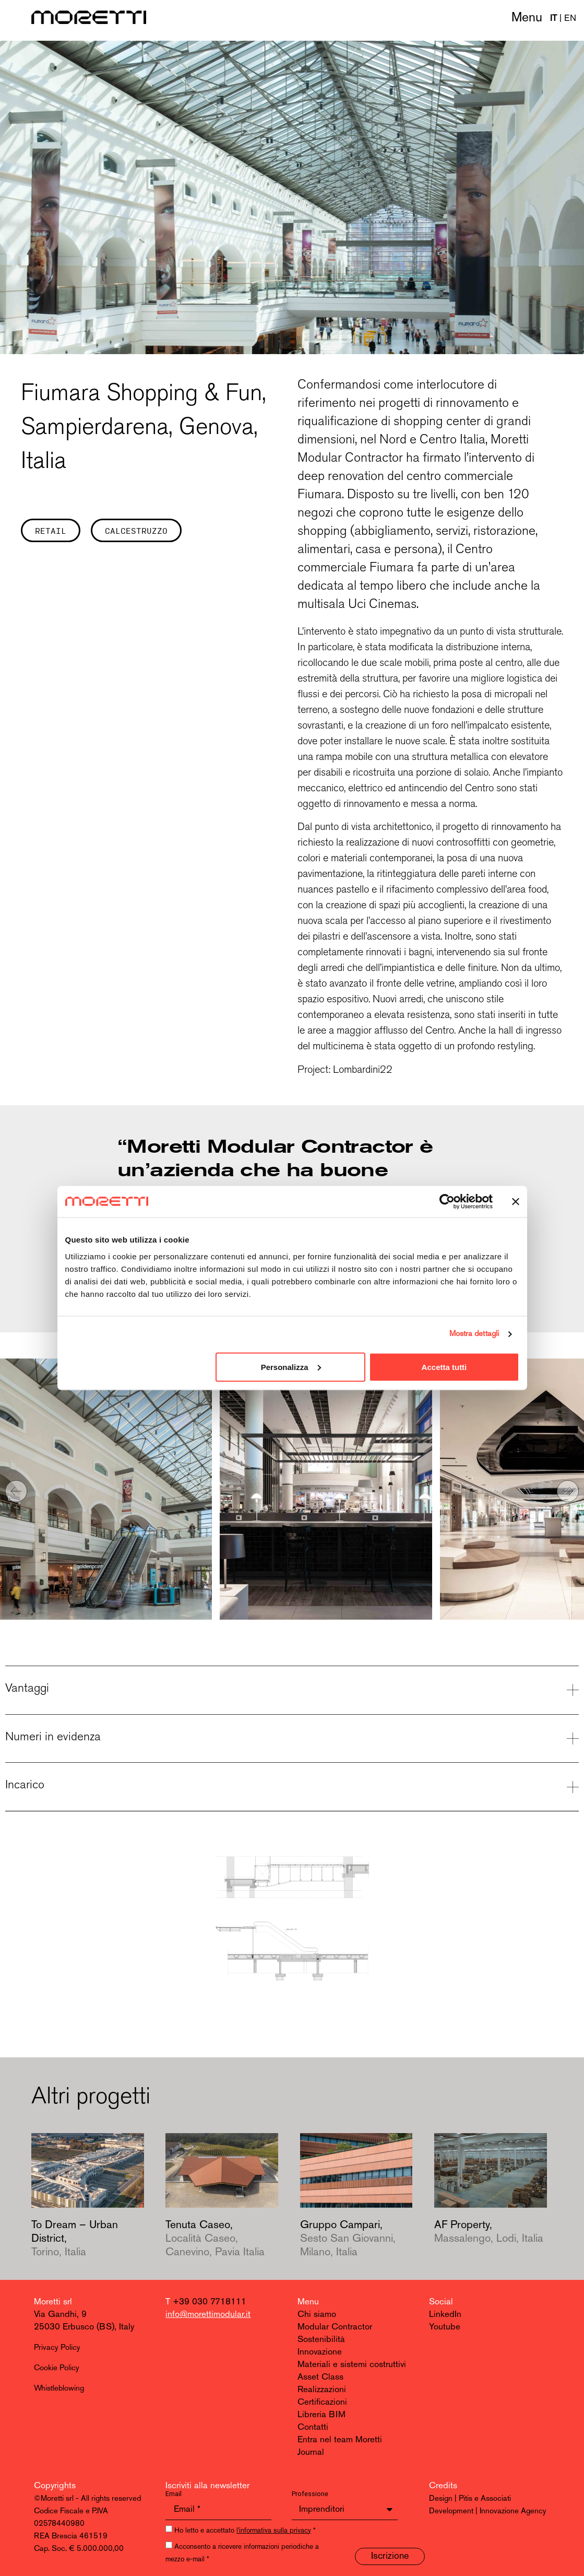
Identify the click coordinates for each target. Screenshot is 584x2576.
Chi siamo (316, 2314)
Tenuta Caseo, (215, 2239)
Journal (310, 2452)
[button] (16, 1491)
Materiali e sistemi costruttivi (351, 2364)
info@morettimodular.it (208, 2314)
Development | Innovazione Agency (487, 2511)
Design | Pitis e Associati (470, 2499)
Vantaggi (27, 1687)
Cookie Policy (56, 2368)
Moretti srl (53, 2302)
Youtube (444, 2327)
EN (570, 18)
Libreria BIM (321, 2414)
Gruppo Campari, (348, 2239)
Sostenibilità (321, 2339)
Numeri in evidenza (53, 1736)
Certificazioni (322, 2402)
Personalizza (291, 1366)
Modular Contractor (334, 2327)
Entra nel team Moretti (339, 2440)
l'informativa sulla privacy (273, 2530)
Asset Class (320, 2377)
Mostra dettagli (474, 1334)
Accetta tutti (444, 1366)
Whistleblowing (59, 2389)
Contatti (312, 2427)
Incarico (24, 1784)
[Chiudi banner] (515, 1201)
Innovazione (319, 2352)
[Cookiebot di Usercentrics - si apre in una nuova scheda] (447, 1202)
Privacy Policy (57, 2348)
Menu (526, 18)
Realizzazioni (321, 2389)
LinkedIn (445, 2314)
